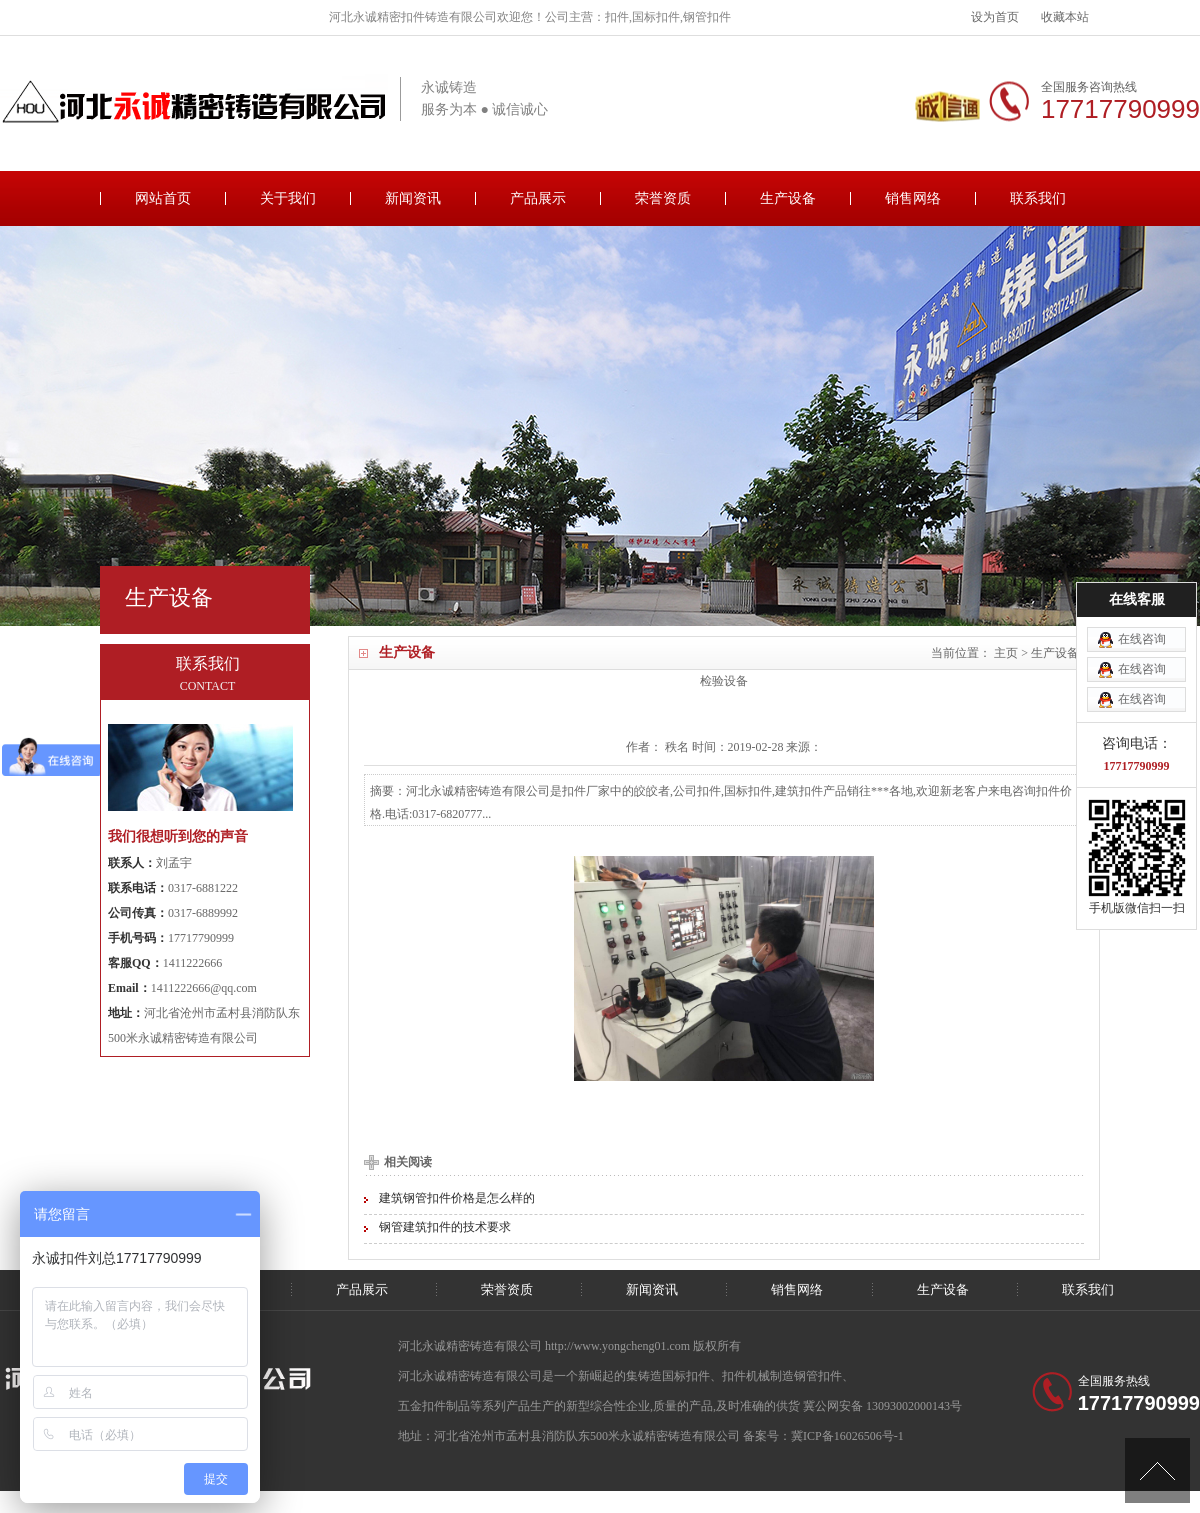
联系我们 (1038, 198)
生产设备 (788, 198)
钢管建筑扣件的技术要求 (445, 1227)
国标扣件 (686, 1376)
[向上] (1157, 1470)
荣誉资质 (663, 198)
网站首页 (163, 198)
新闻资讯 (413, 198)
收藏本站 (1065, 17)
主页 (1006, 653)
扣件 (734, 1376)
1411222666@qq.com (204, 988)
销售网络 (913, 198)
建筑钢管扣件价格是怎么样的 (457, 1198)
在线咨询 (1142, 606)
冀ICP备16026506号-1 (847, 1436)
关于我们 (288, 198)
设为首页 (995, 17)
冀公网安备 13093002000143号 (882, 1406)
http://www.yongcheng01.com (619, 1346)
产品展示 (538, 198)
